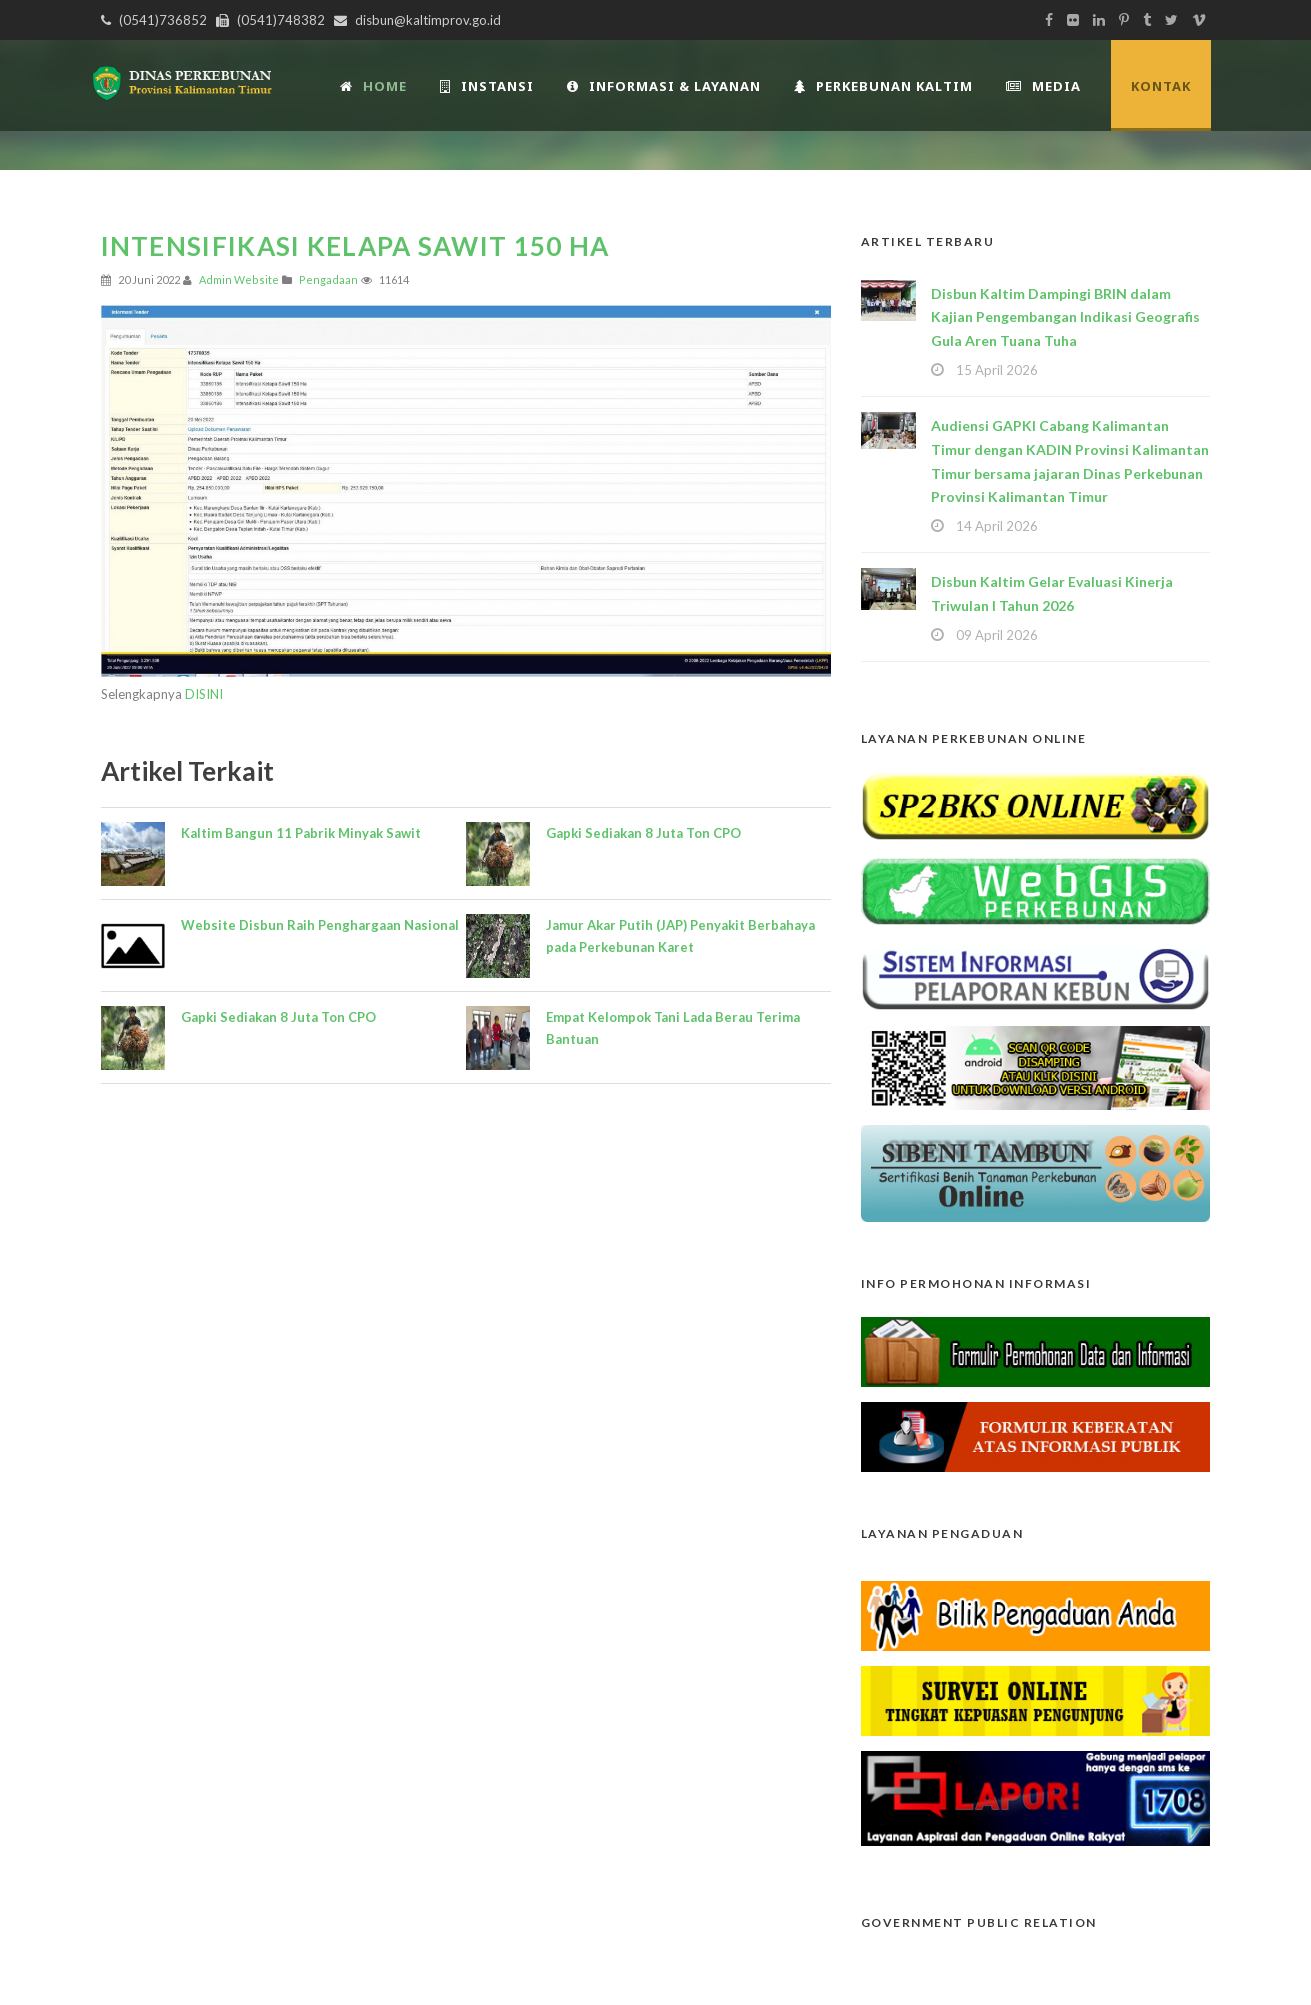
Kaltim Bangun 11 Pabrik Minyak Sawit (301, 833)
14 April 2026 (997, 526)
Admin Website (239, 279)
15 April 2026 (997, 370)
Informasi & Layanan (664, 86)
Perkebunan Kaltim (883, 86)
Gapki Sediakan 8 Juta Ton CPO (278, 1017)
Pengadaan (328, 279)
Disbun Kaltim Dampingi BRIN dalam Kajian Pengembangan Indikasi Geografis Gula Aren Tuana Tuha (1065, 317)
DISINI (204, 694)
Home (373, 86)
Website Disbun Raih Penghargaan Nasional (320, 925)
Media (1043, 86)
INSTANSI (487, 86)
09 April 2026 (997, 635)
